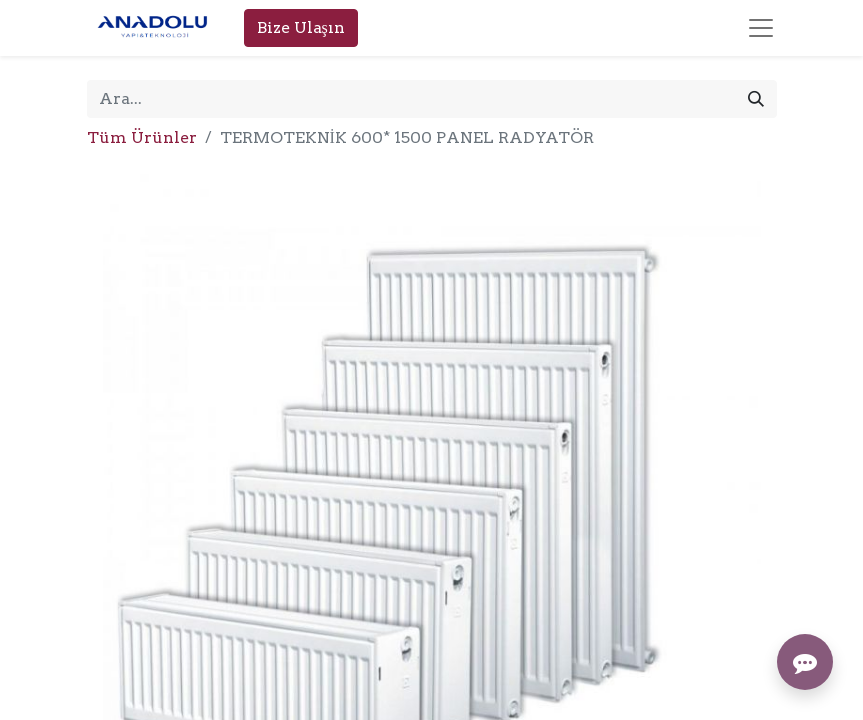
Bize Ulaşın (301, 27)
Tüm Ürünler (142, 137)
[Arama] (756, 99)
